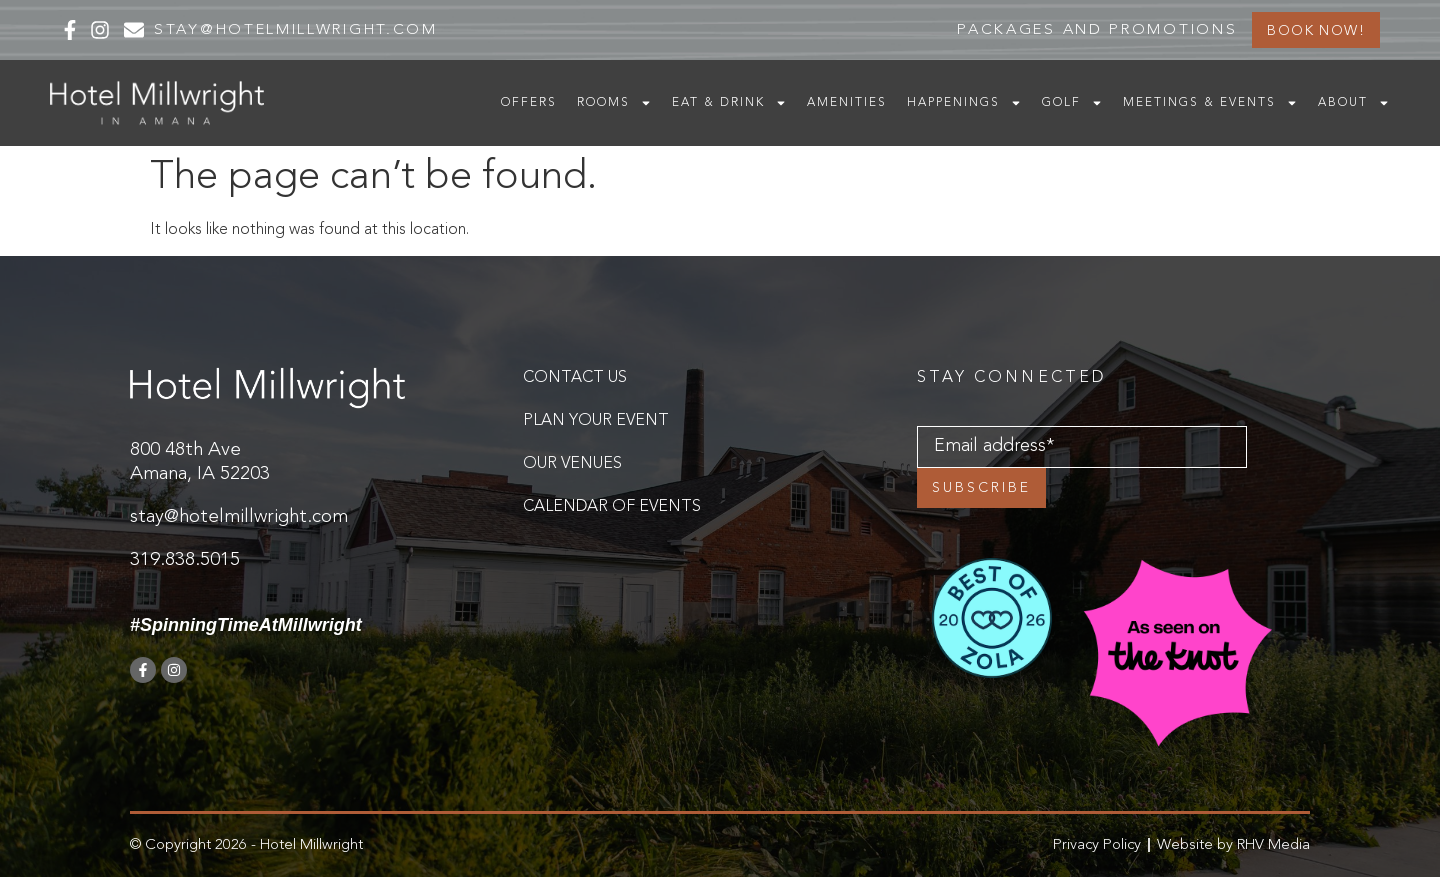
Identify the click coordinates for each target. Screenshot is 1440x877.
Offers (529, 103)
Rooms (614, 103)
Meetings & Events (1210, 103)
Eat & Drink (729, 103)
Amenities (847, 103)
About (1354, 103)
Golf (1072, 103)
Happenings (964, 103)
